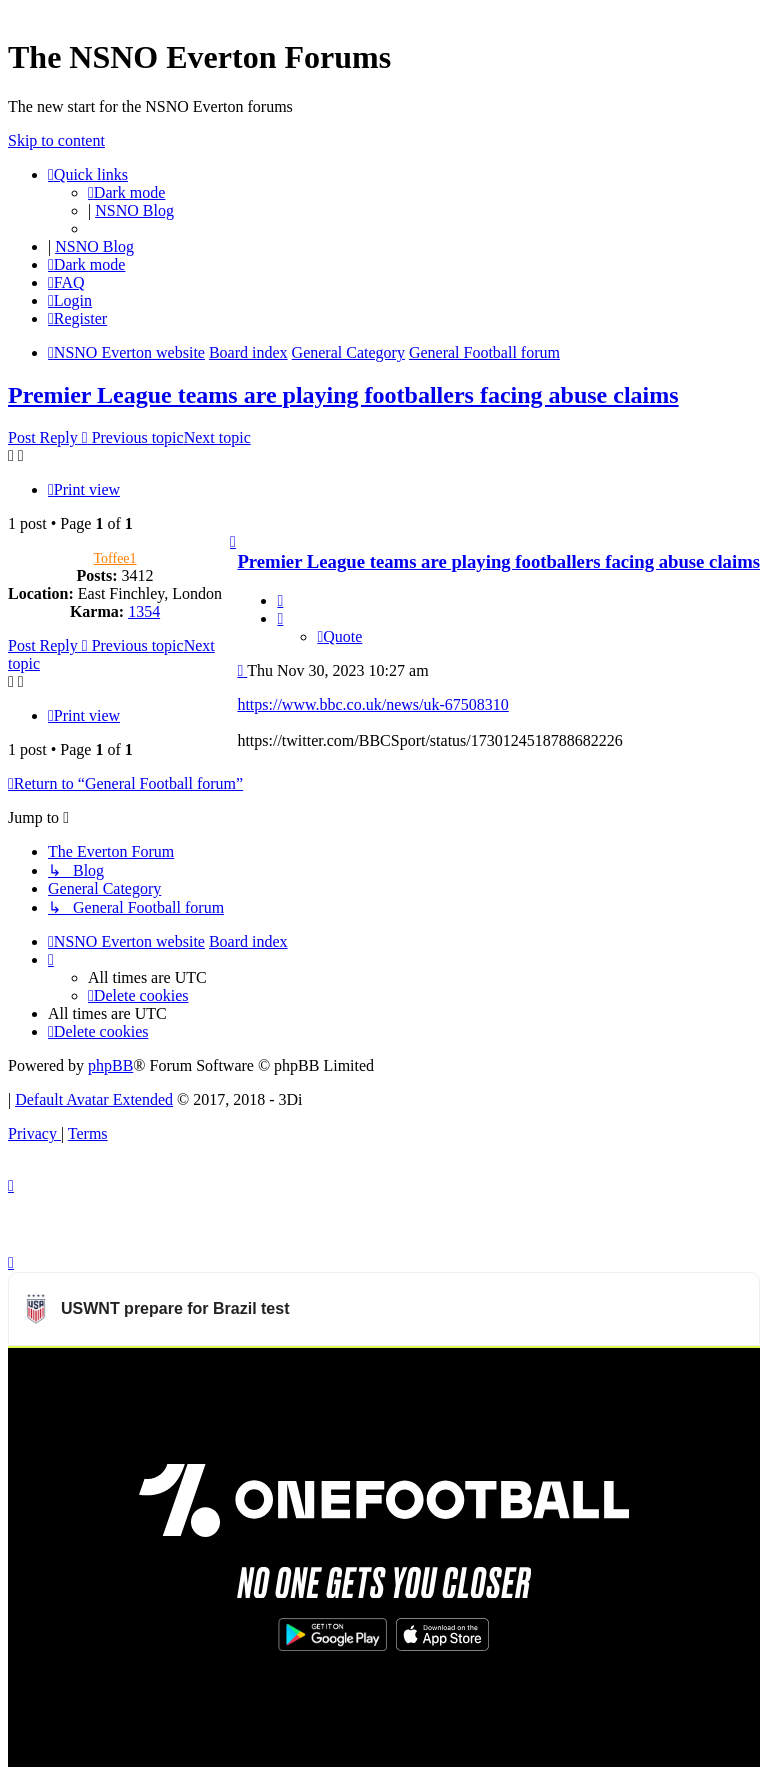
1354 (144, 611)
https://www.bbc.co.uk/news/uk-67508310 (372, 704)
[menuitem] (66, 282)
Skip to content (56, 140)
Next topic (217, 437)
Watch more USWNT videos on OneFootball (609, 1372)
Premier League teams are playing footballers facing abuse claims (343, 395)
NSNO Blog (134, 210)
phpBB (110, 1065)
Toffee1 (114, 558)
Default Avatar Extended (94, 1099)
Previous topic (138, 437)
